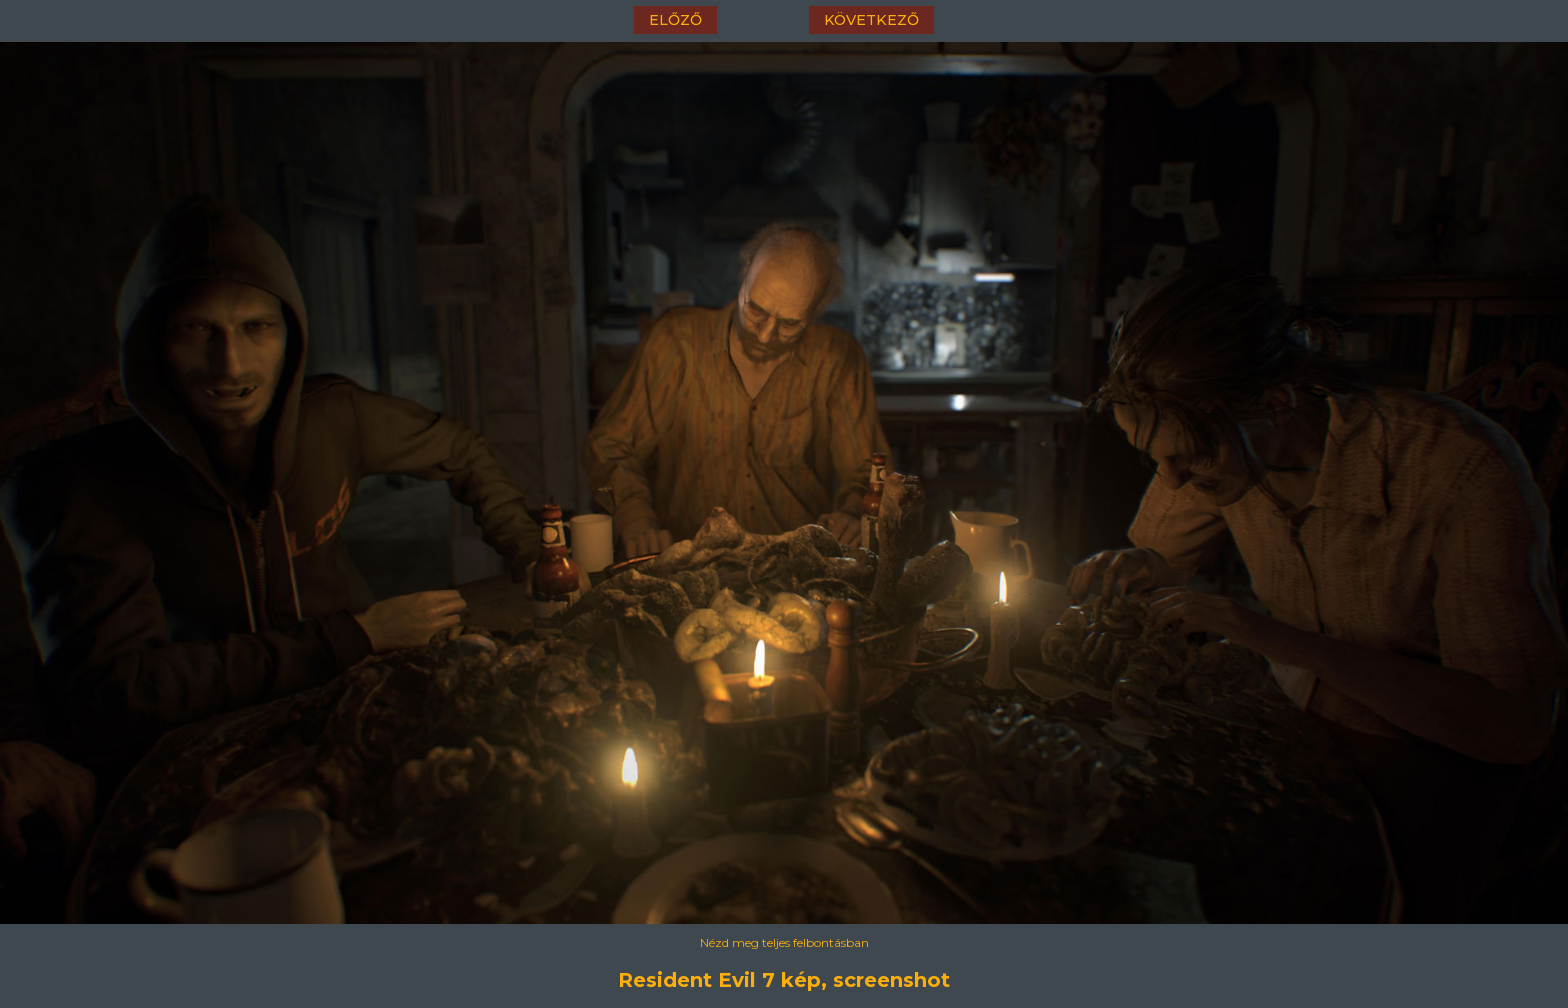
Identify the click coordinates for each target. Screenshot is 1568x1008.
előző (675, 20)
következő (871, 20)
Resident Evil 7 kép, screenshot (784, 980)
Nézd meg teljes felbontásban (784, 942)
